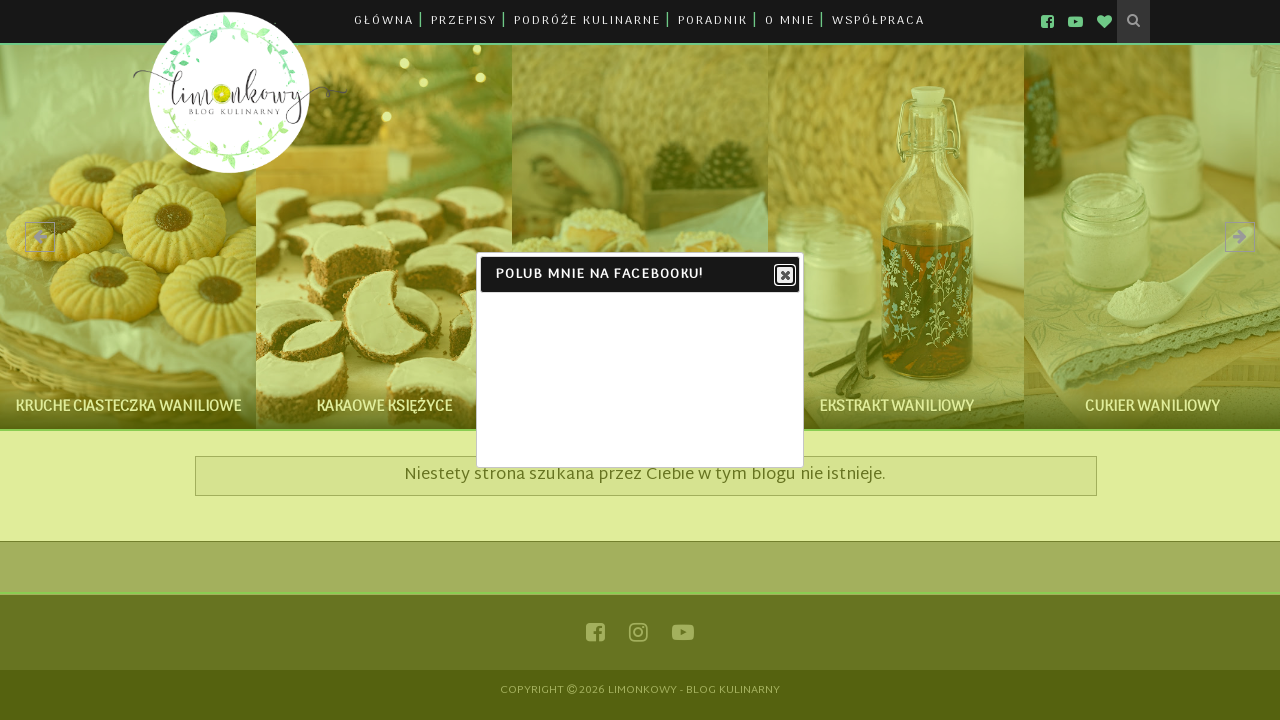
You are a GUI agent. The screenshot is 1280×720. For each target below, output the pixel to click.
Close (784, 276)
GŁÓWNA (384, 21)
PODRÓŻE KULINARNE (587, 21)
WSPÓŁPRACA (878, 21)
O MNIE (790, 21)
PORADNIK (713, 21)
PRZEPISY (464, 21)
